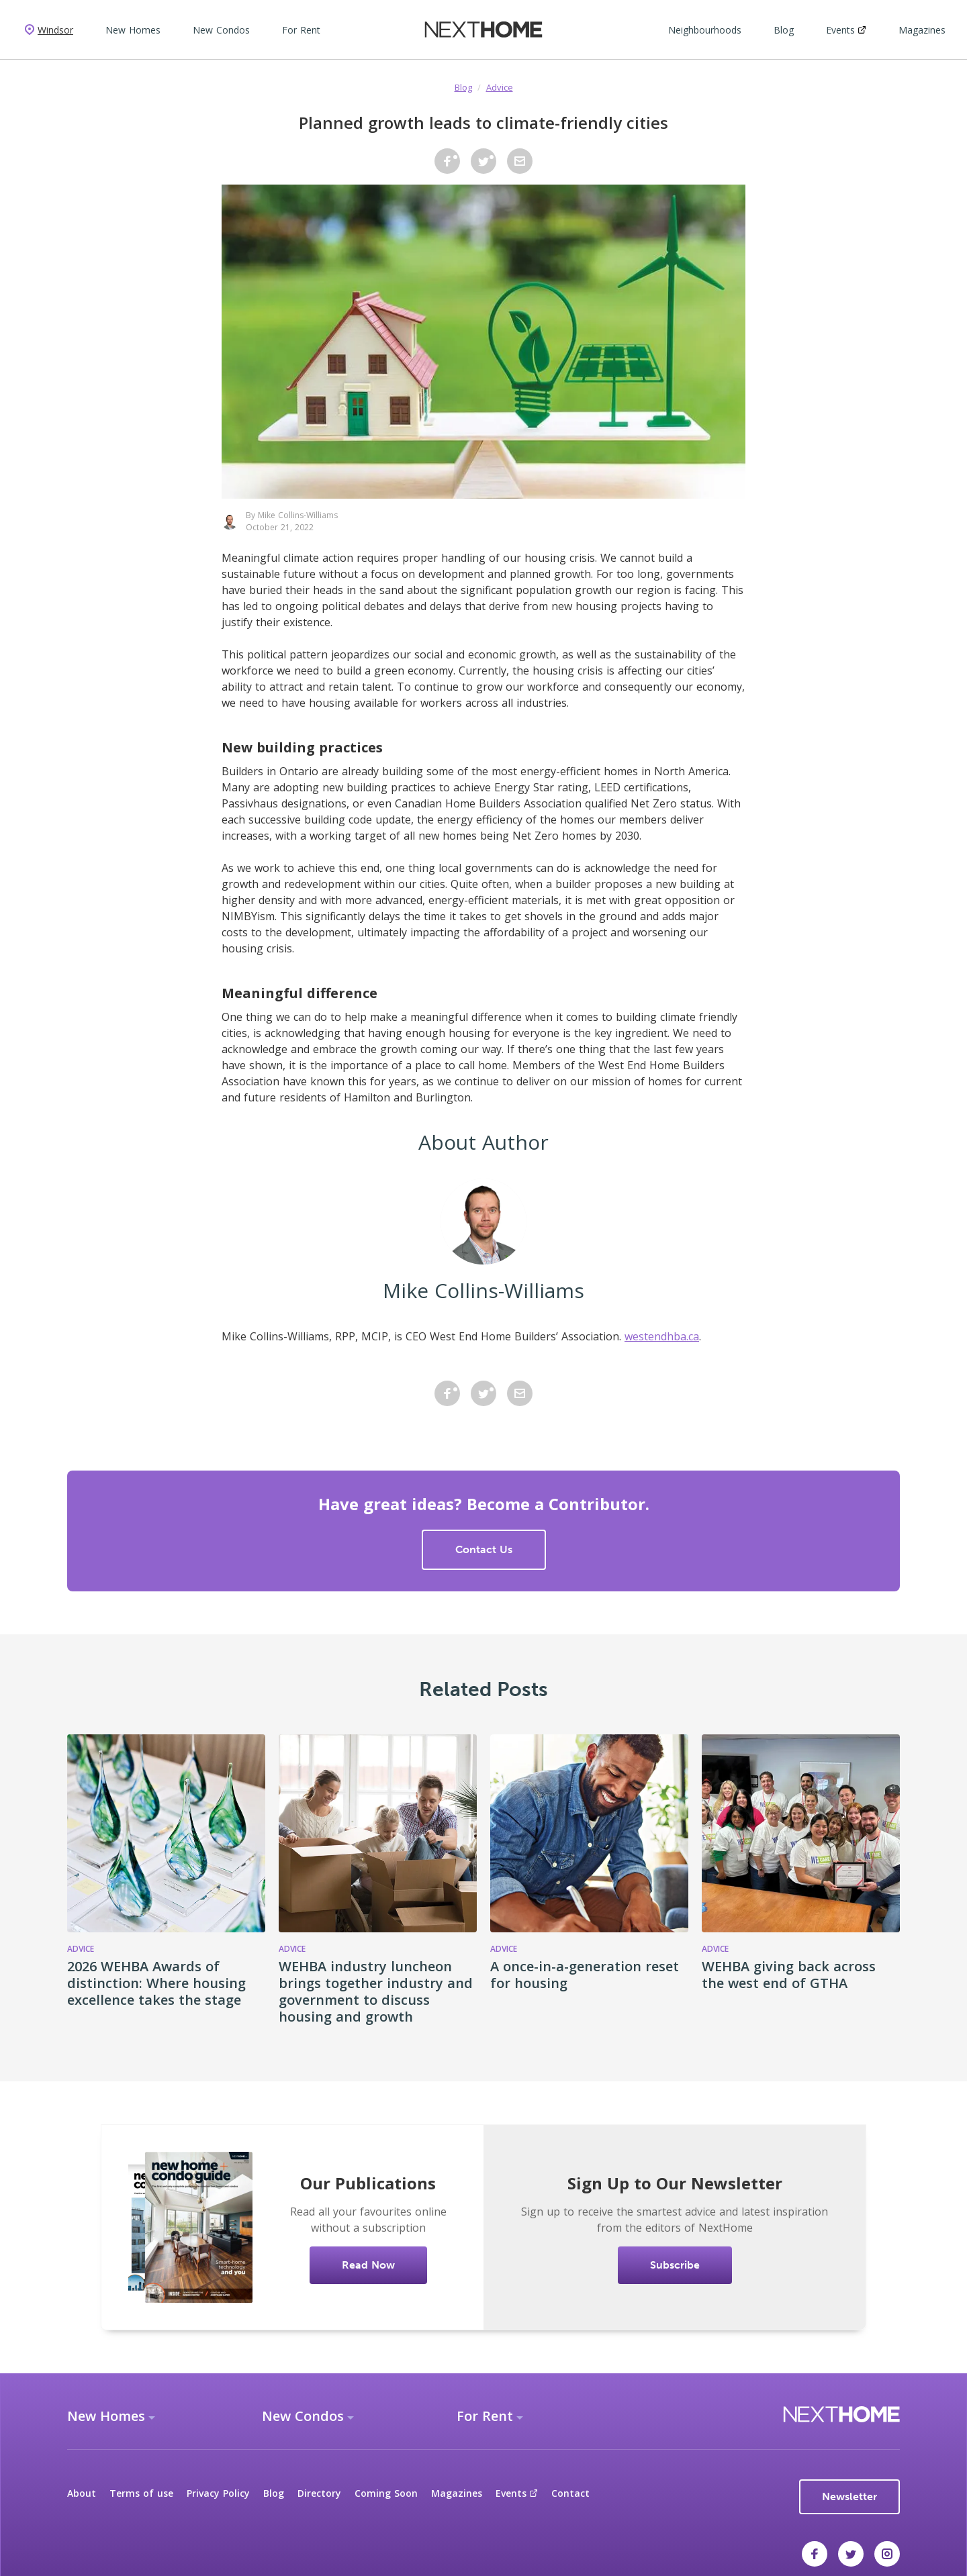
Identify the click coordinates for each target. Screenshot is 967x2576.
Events (846, 29)
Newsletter (849, 2496)
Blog (784, 29)
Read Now (368, 2265)
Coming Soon (386, 2493)
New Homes (132, 29)
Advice (499, 87)
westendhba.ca (662, 1336)
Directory (319, 2493)
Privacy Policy (218, 2493)
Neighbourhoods (704, 29)
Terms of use (141, 2493)
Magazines (922, 29)
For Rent (301, 29)
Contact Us (483, 1549)
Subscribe (675, 2265)
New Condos (221, 29)
